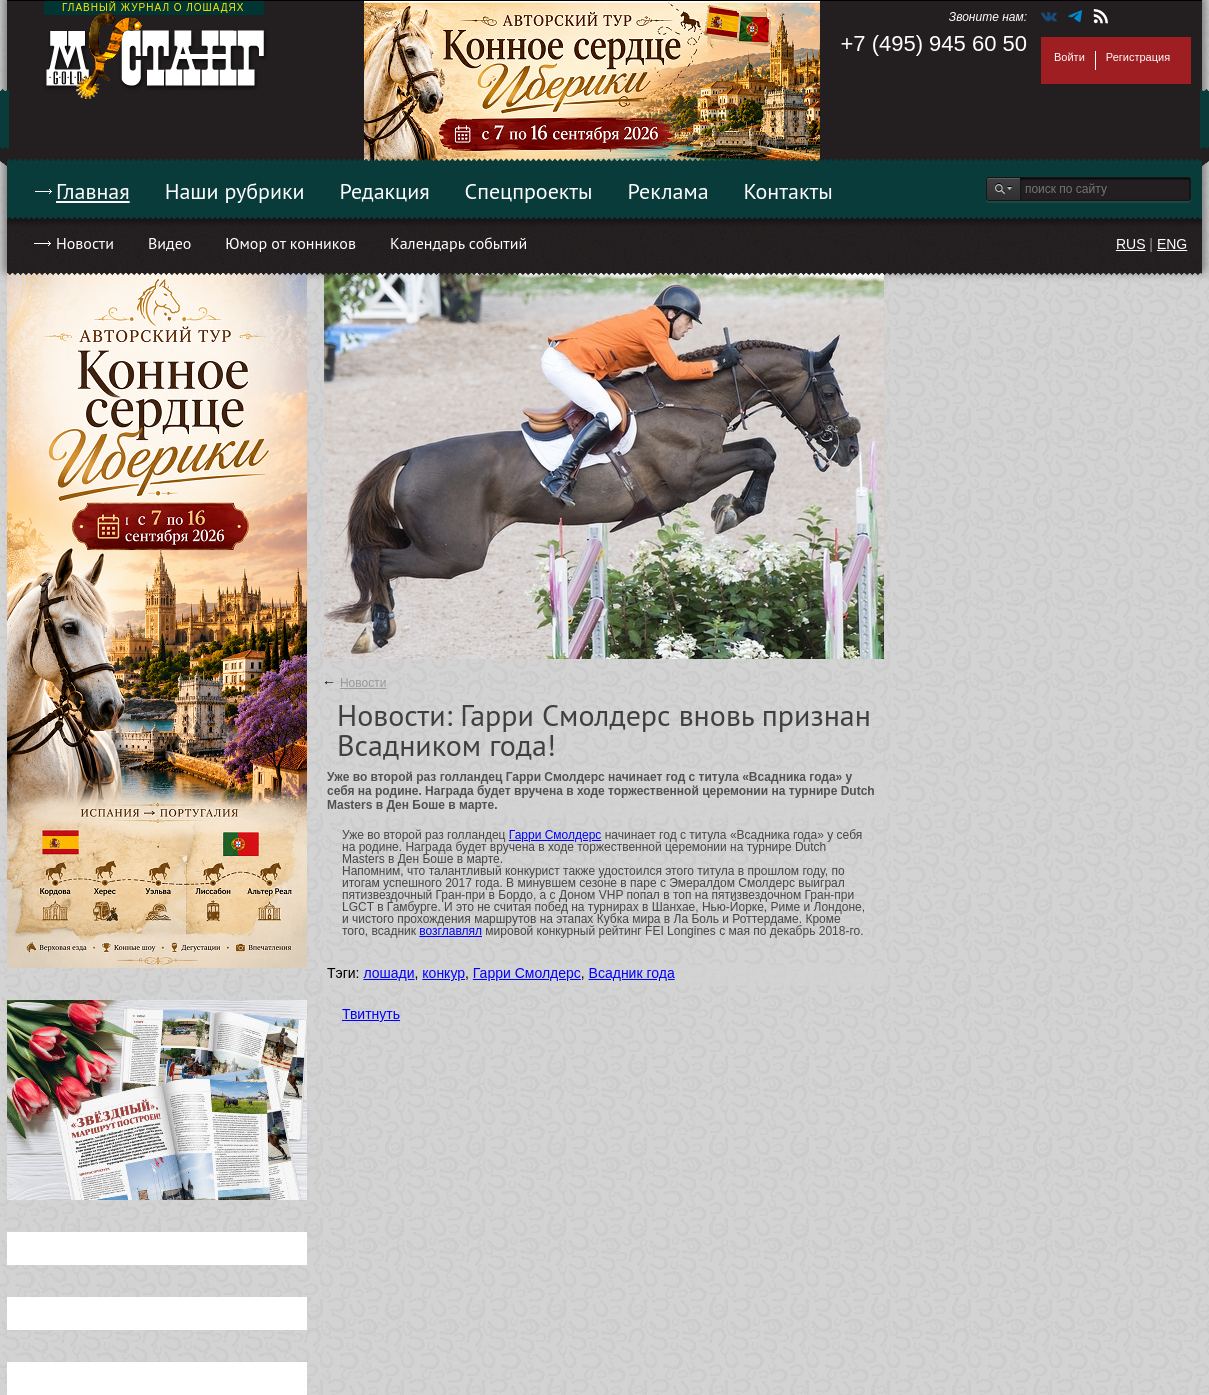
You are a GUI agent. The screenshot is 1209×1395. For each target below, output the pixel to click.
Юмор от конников (290, 243)
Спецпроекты (529, 191)
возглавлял (450, 931)
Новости (85, 243)
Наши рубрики (235, 191)
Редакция (385, 191)
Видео (169, 243)
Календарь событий (458, 243)
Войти (1069, 57)
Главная (93, 191)
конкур (443, 973)
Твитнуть (371, 1014)
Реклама (668, 191)
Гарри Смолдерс (555, 835)
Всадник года (632, 973)
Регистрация (1138, 57)
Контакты (788, 191)
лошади (388, 973)
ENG (1172, 244)
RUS (1131, 244)
